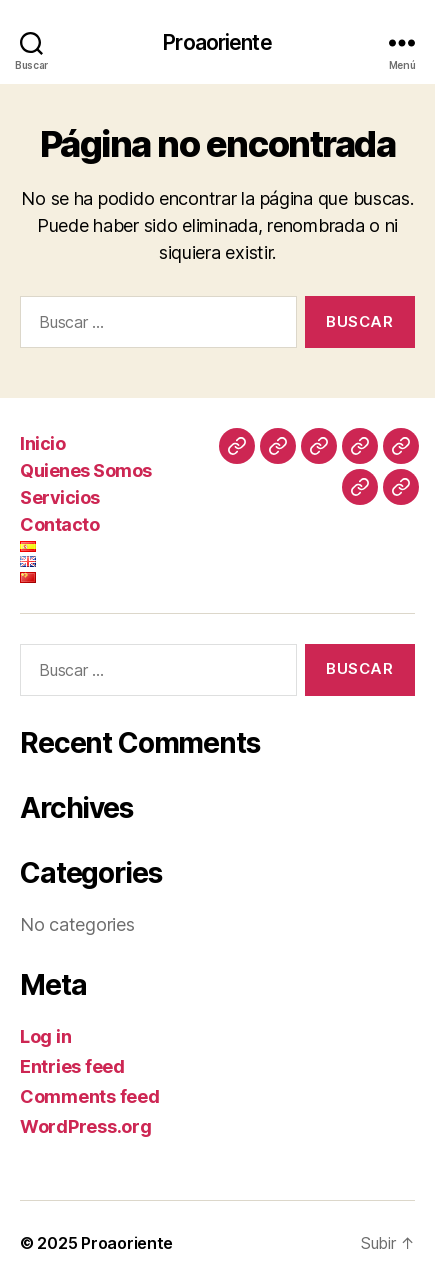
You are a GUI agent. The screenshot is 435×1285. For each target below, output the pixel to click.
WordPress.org (86, 1126)
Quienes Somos (86, 470)
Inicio (42, 443)
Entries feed (72, 1066)
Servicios (60, 497)
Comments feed (90, 1096)
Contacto (59, 524)
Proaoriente (217, 42)
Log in (45, 1036)
